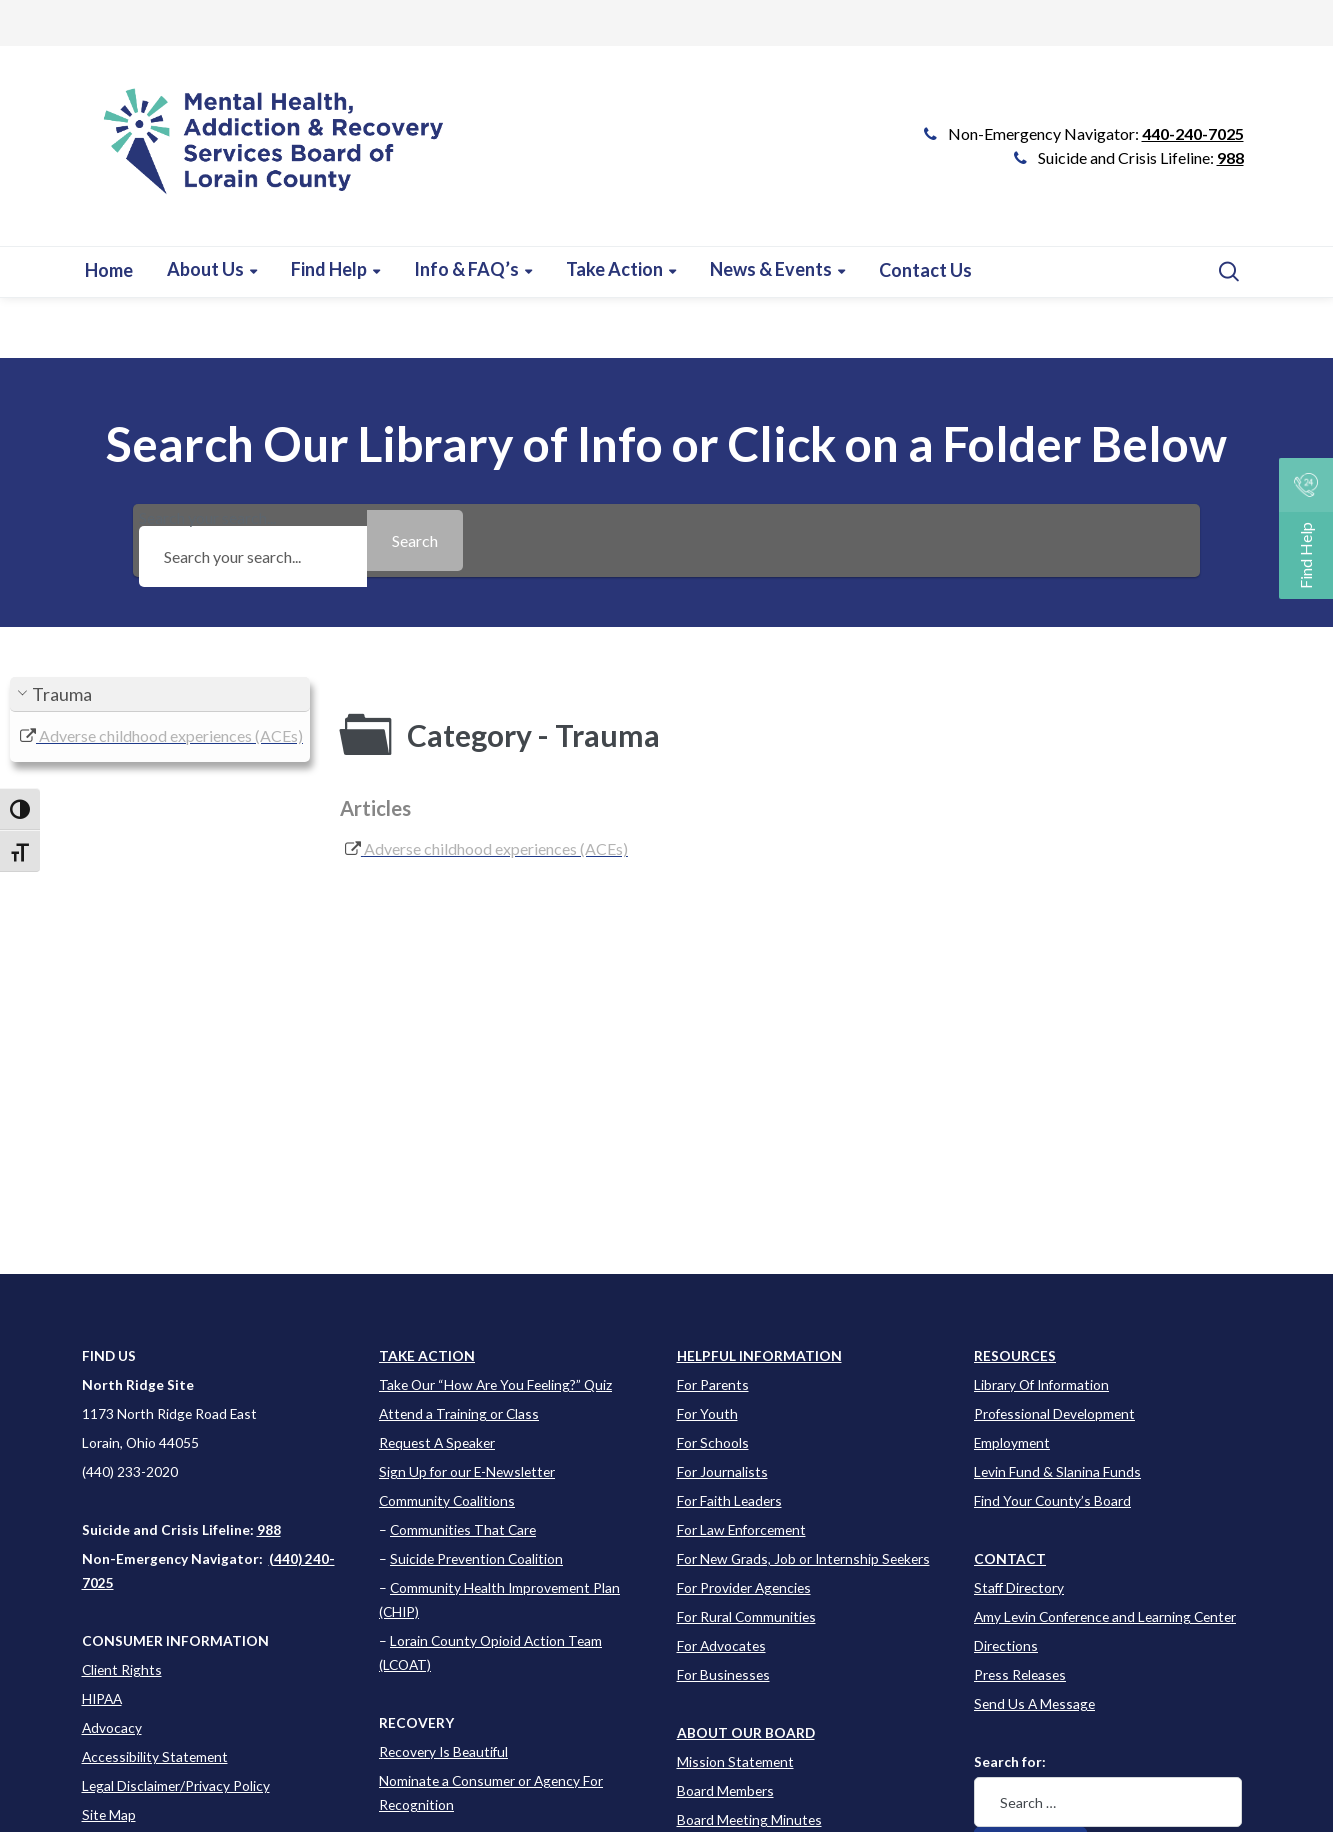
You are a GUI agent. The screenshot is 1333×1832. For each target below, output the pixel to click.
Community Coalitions (447, 1500)
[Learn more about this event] (473, 269)
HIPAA (102, 1698)
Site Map (109, 1814)
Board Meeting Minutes (749, 1819)
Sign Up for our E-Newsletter (467, 1471)
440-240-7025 (1193, 133)
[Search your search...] (253, 556)
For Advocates (721, 1645)
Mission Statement (735, 1761)
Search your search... (253, 540)
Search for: (1010, 1761)
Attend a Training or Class (459, 1413)
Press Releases (1020, 1674)
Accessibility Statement (155, 1756)
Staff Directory (1019, 1587)
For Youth (707, 1413)
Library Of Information (1041, 1384)
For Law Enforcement (741, 1529)
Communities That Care (463, 1529)
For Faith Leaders (729, 1500)
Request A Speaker (437, 1442)
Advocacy (112, 1727)
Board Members (725, 1790)
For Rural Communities (746, 1616)
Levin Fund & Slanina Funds (1057, 1471)
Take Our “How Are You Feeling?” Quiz (495, 1384)
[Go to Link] (265, 156)
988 (1230, 157)
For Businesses (723, 1674)
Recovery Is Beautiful (443, 1751)
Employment (1012, 1442)
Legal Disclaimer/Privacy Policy (176, 1785)
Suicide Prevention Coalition (476, 1558)
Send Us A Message (1034, 1703)
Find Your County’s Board (1052, 1500)
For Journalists (722, 1471)
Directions (1006, 1645)
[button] (160, 694)
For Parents (713, 1384)
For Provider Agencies (744, 1587)
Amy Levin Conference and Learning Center (1105, 1616)
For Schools (713, 1442)
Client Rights (122, 1669)
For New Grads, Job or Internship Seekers (803, 1558)
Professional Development (1054, 1413)
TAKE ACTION (427, 1355)
